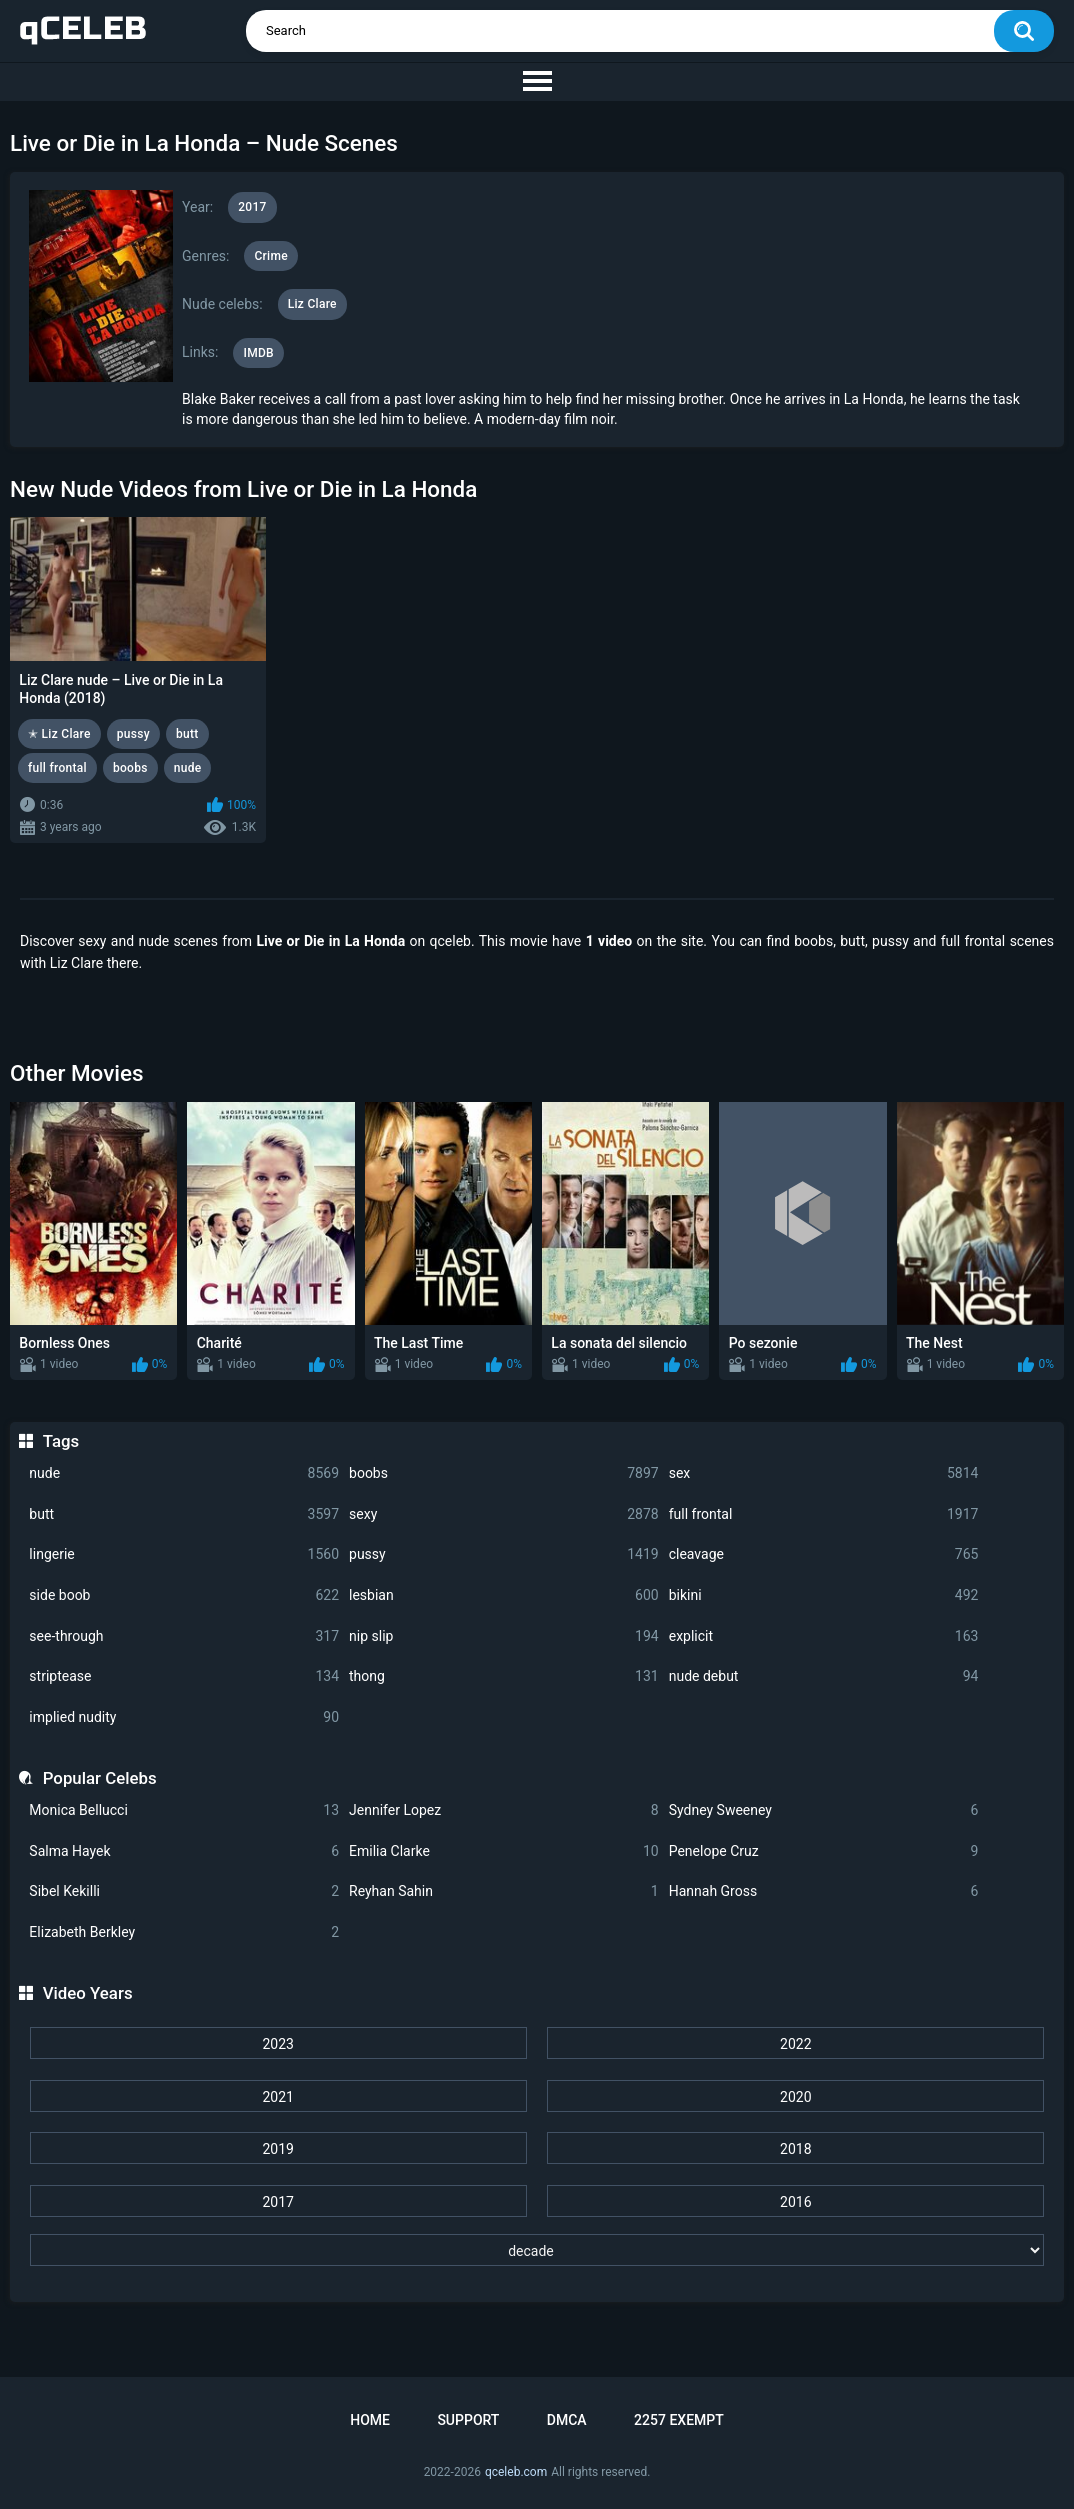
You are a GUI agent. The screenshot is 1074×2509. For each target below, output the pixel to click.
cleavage (824, 1554)
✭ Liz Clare (59, 734)
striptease (184, 1676)
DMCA (567, 2420)
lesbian (504, 1595)
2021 (277, 2097)
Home (370, 2420)
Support (468, 2420)
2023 (277, 2044)
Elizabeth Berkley (184, 1932)
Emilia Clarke (504, 1851)
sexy (504, 1514)
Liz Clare (312, 304)
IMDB (258, 353)
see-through (184, 1636)
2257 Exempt (679, 2420)
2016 (795, 2202)
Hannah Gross (824, 1891)
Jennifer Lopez (504, 1810)
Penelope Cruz (824, 1851)
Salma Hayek (184, 1851)
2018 (795, 2149)
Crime (271, 256)
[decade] (537, 2250)
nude (184, 1473)
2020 (795, 2097)
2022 (795, 2044)
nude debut (824, 1676)
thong (504, 1676)
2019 (277, 2149)
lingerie (184, 1554)
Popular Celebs (100, 1778)
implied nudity (184, 1717)
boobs (504, 1473)
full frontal (824, 1514)
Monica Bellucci (184, 1810)
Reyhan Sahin (504, 1891)
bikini (824, 1595)
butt (184, 1514)
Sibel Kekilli (184, 1891)
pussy (504, 1554)
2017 (277, 2202)
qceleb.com (516, 2472)
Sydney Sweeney (824, 1810)
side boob (184, 1595)
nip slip (504, 1636)
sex (824, 1473)
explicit (824, 1636)
